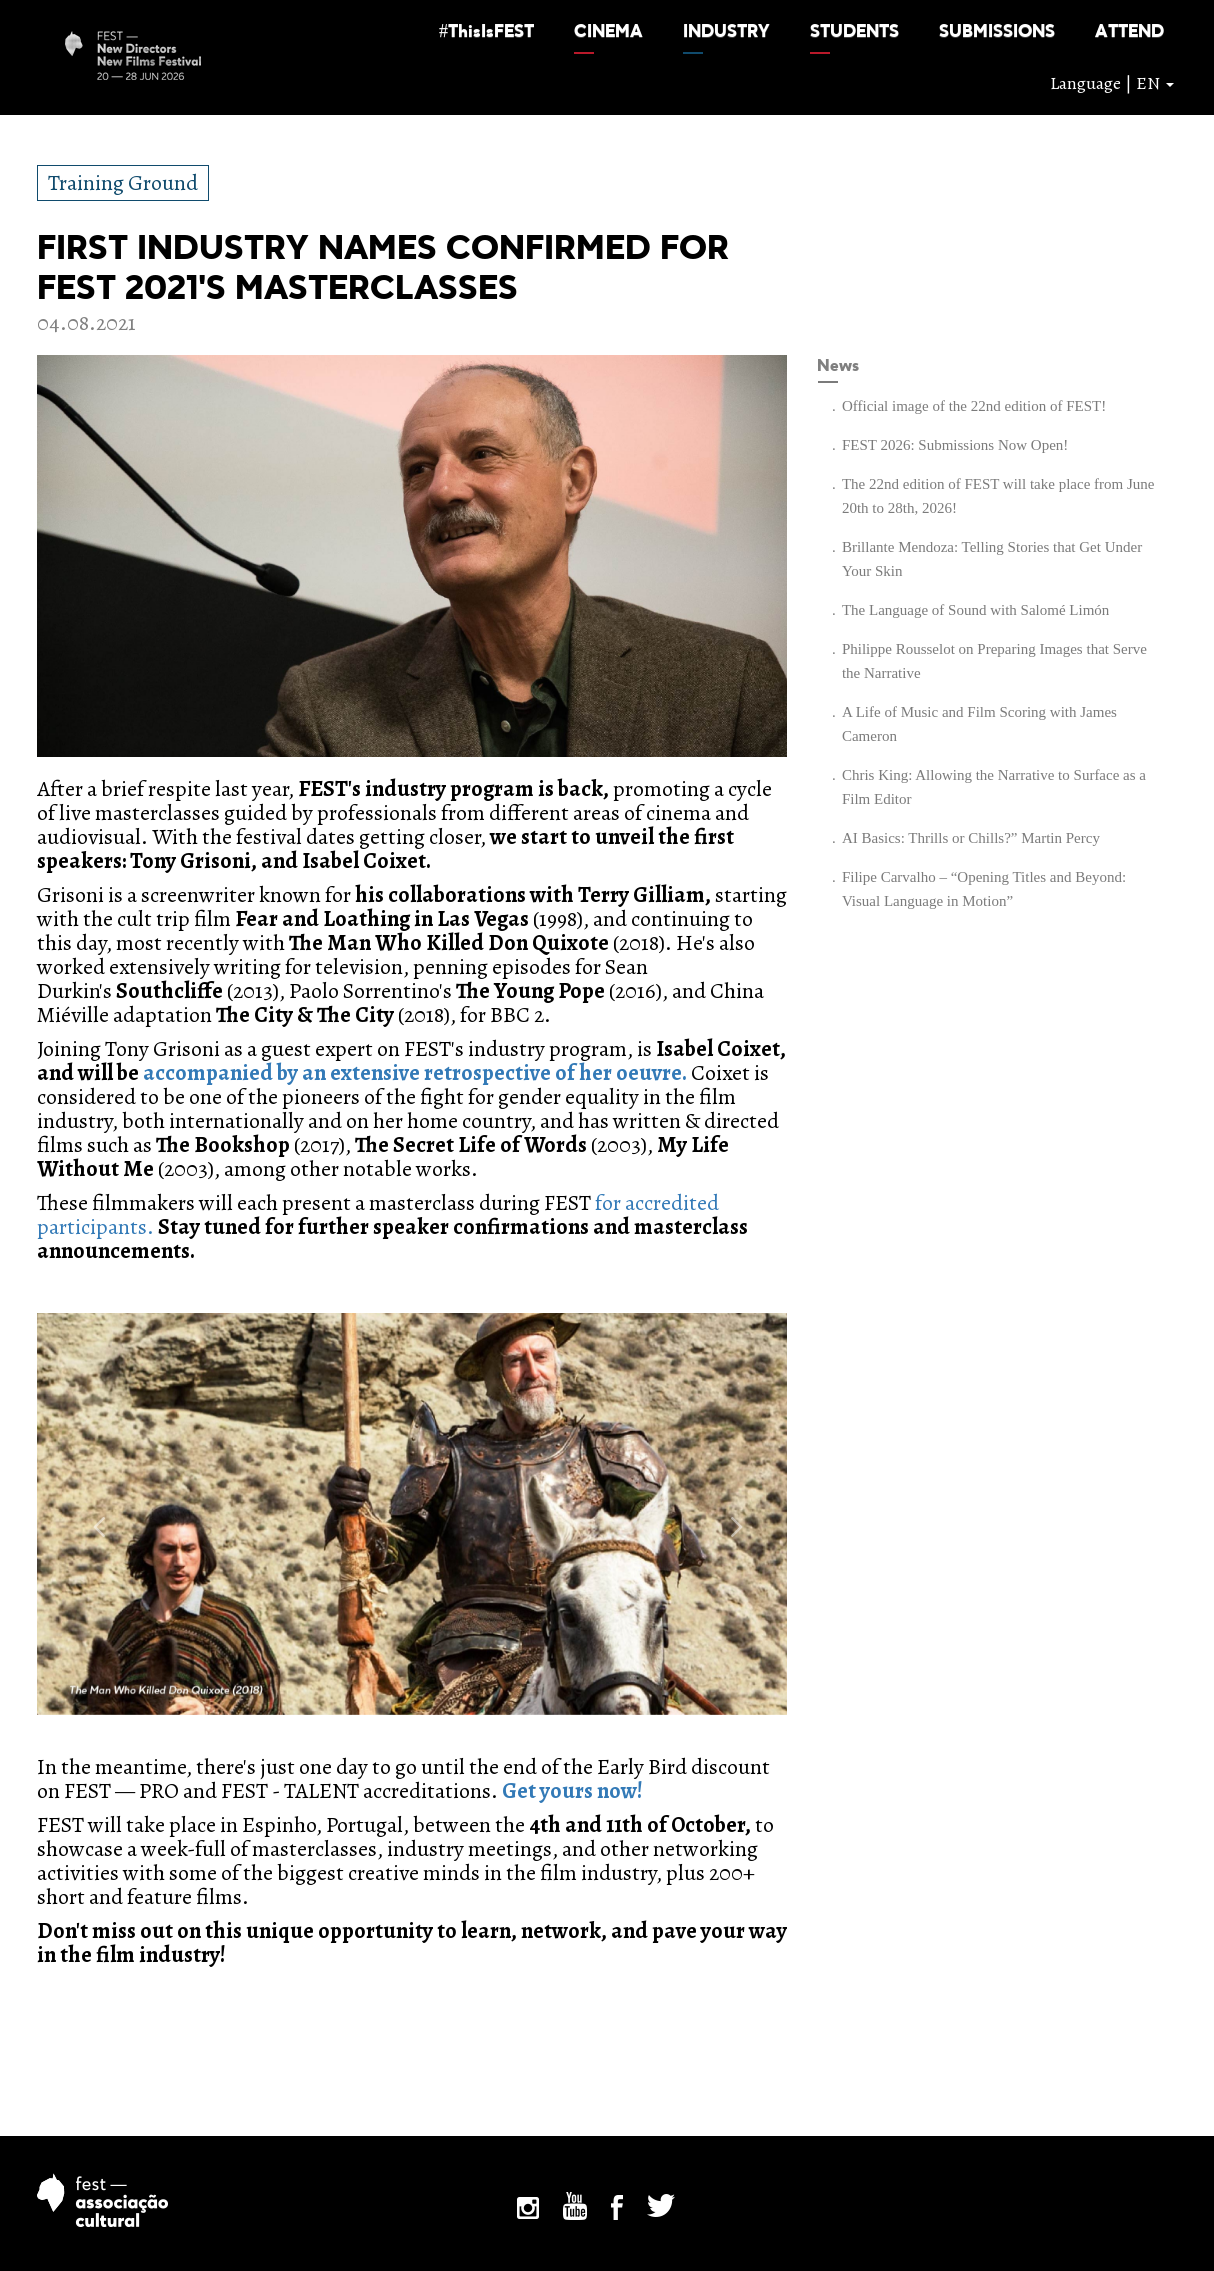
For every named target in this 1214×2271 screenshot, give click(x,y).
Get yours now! (572, 1791)
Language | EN (1112, 83)
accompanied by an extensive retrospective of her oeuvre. (415, 1073)
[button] (486, 31)
